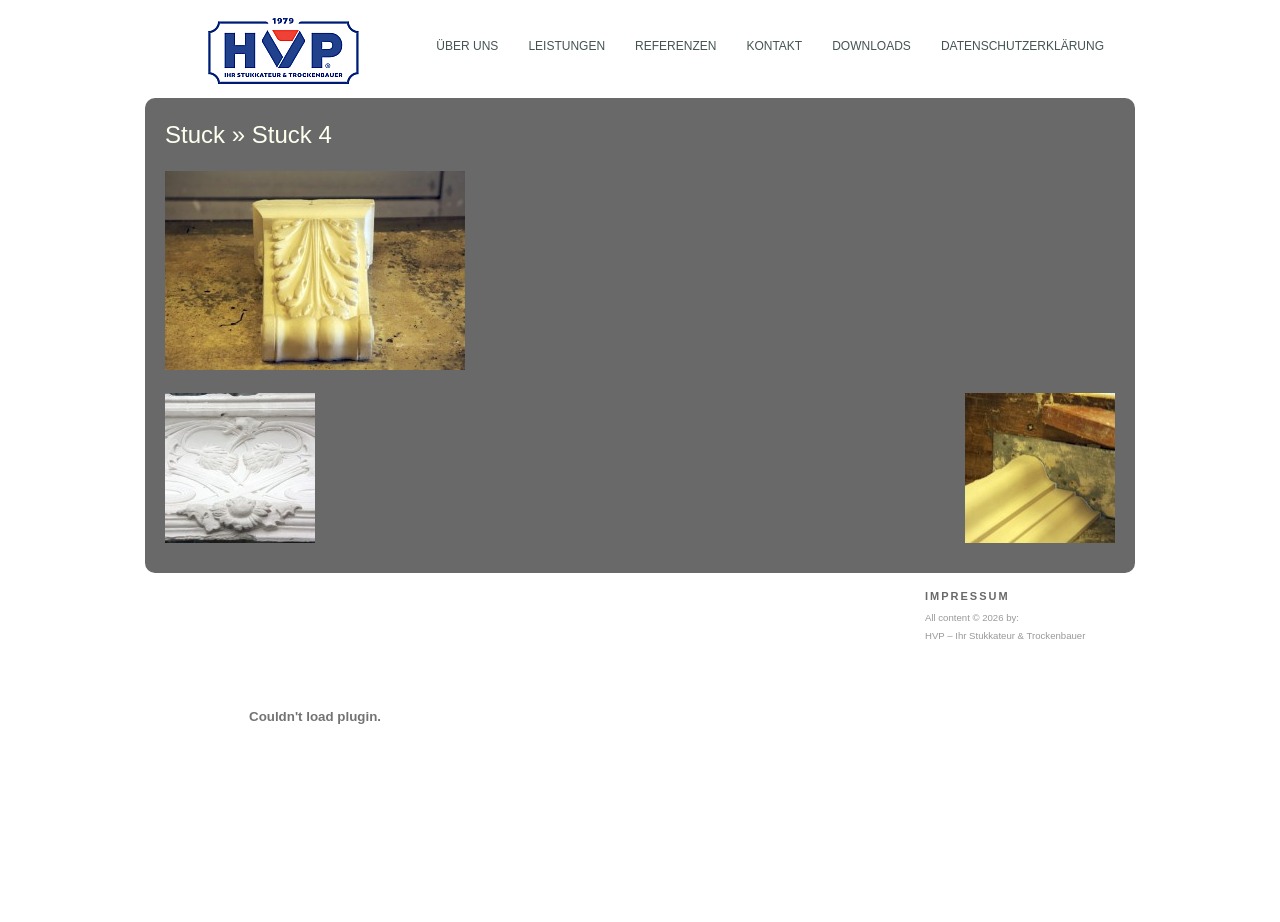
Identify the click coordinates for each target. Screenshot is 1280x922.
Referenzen (675, 46)
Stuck (195, 134)
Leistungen (566, 46)
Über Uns (467, 46)
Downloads (871, 46)
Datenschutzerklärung (1022, 46)
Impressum (967, 596)
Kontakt (774, 46)
